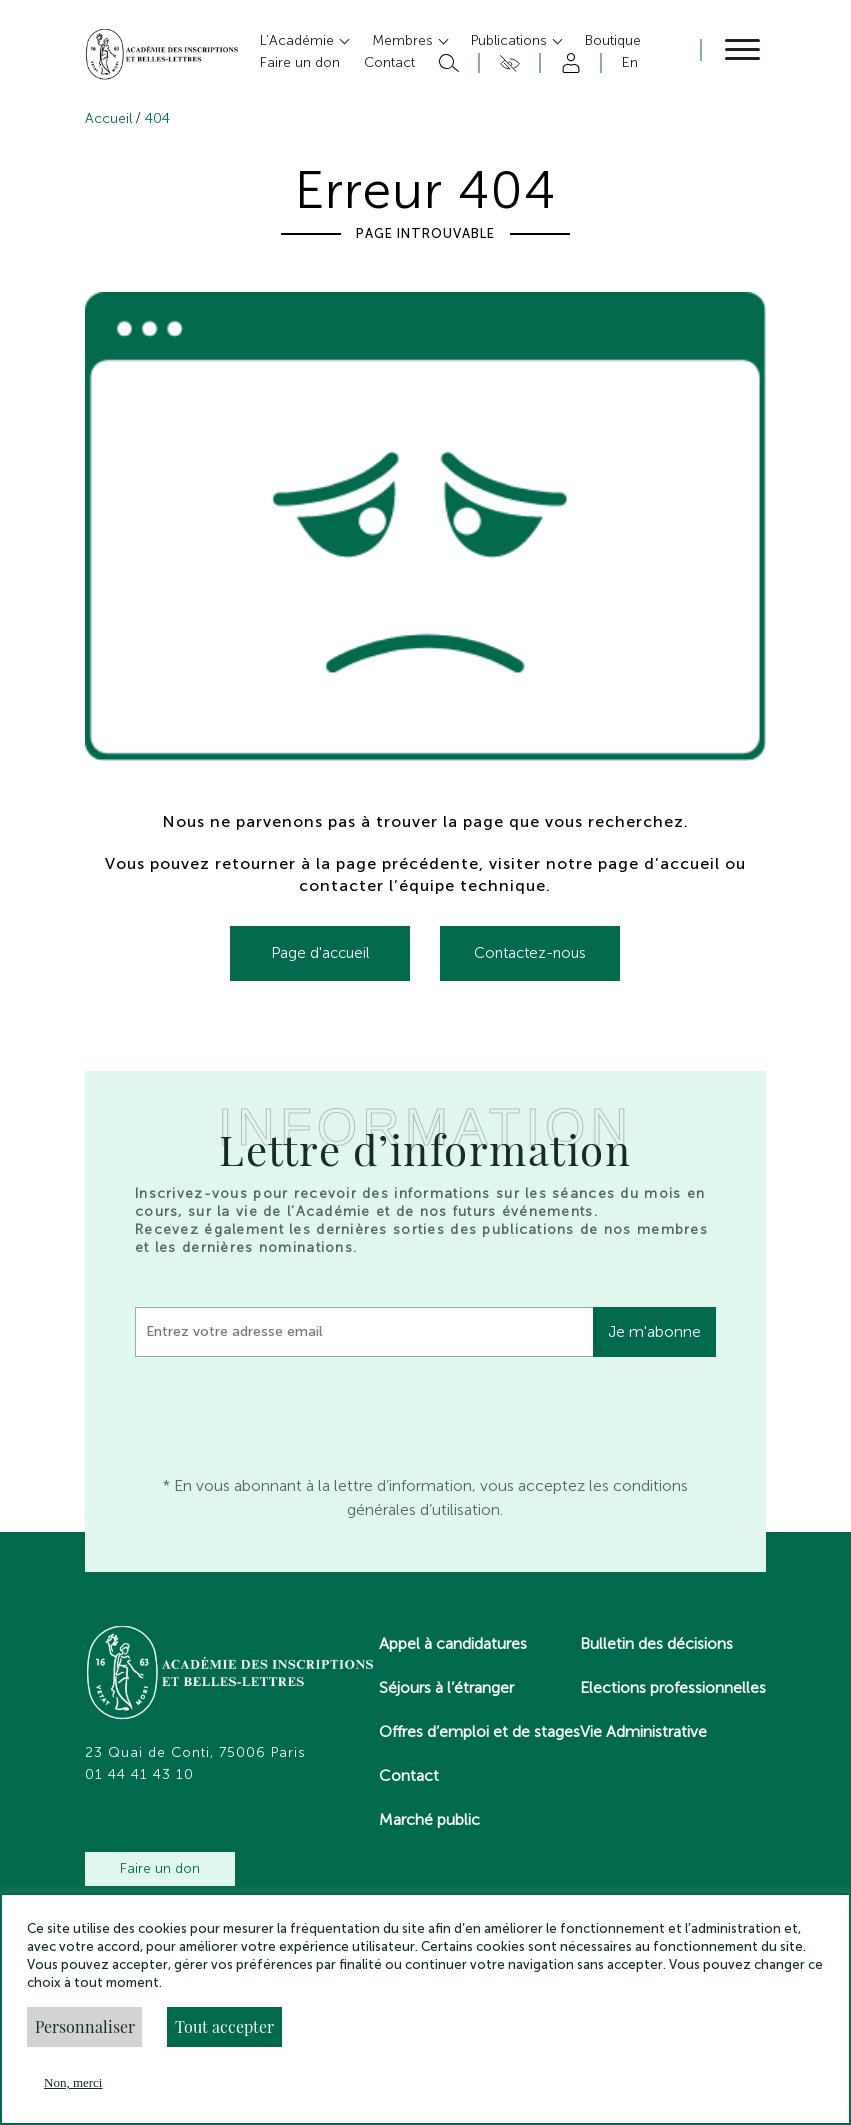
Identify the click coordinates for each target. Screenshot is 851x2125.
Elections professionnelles (673, 1687)
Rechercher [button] (446, 63)
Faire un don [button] (300, 62)
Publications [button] (511, 40)
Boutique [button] (613, 40)
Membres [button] (404, 40)
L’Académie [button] (299, 40)
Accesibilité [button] (506, 63)
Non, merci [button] (73, 2082)
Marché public (429, 1819)
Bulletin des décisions (656, 1643)
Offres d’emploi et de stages (479, 1731)
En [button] (630, 62)
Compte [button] (567, 63)
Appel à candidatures (453, 1643)
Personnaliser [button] (85, 2026)
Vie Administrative (643, 1731)
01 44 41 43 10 (139, 1775)
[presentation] (287, 1411)
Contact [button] (389, 62)
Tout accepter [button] (224, 2026)
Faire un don (160, 1868)
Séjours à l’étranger (446, 1687)
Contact (409, 1775)
